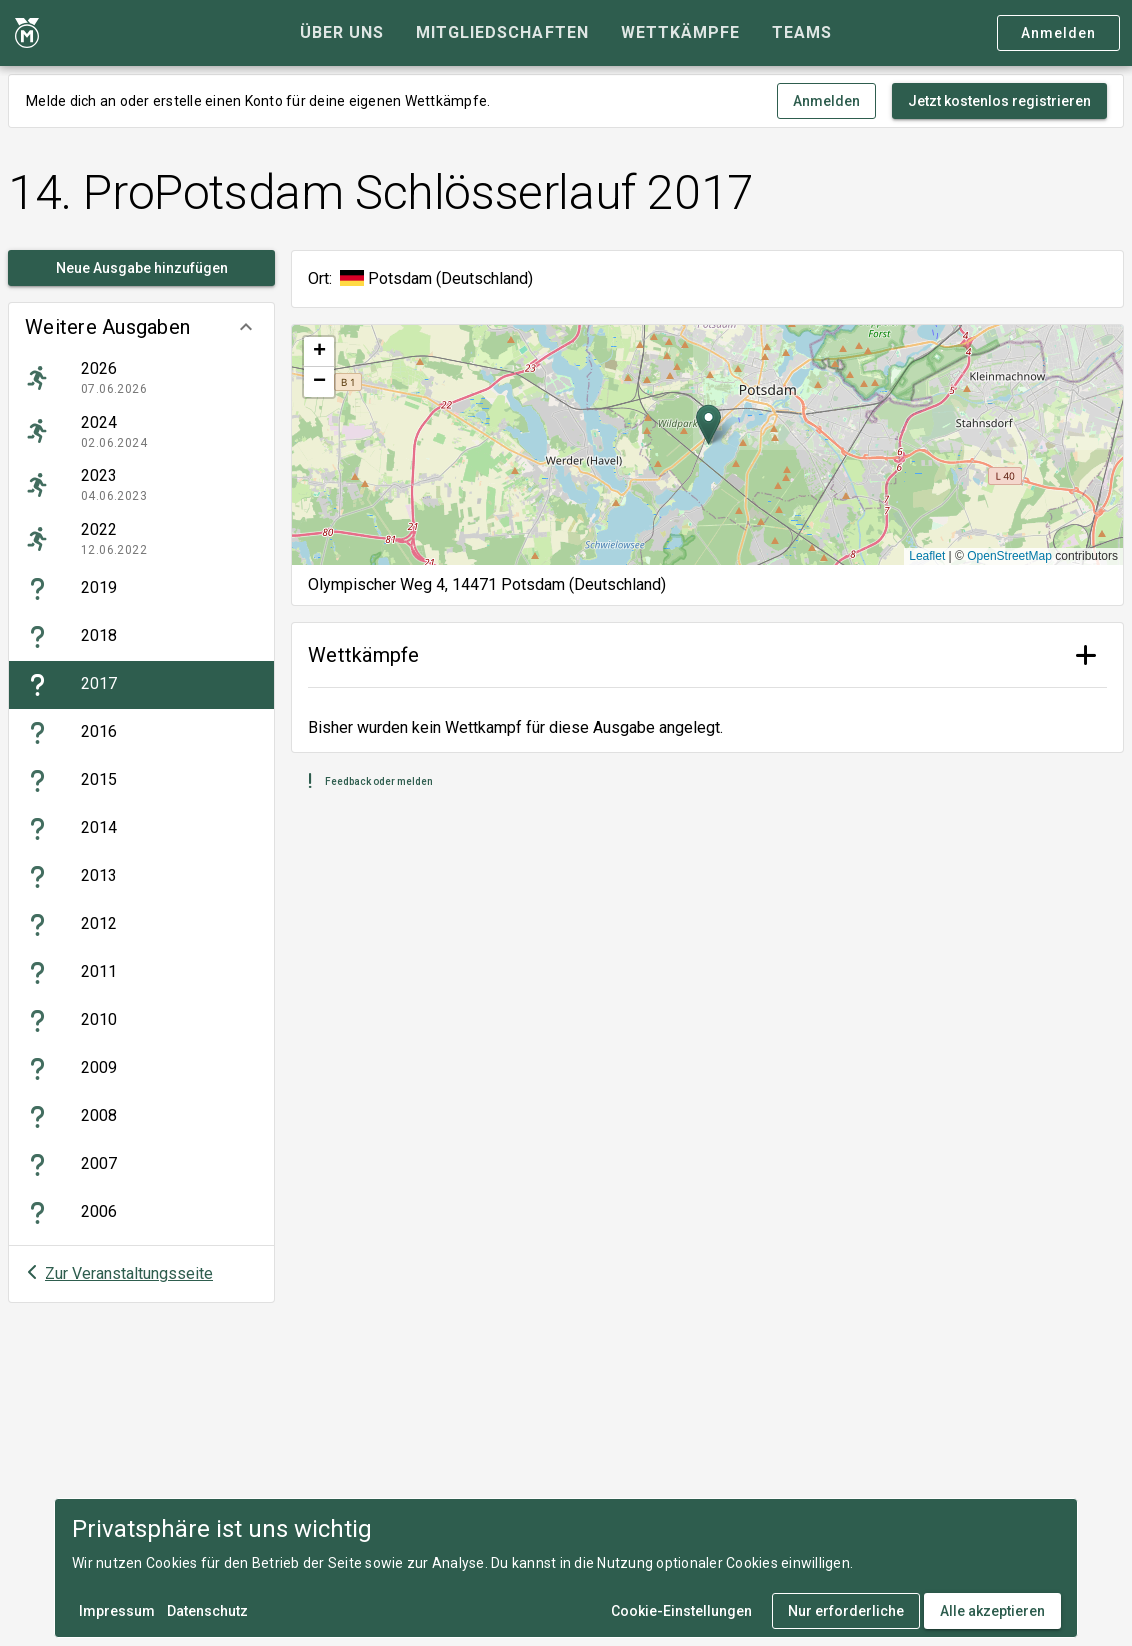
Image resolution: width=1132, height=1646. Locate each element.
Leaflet (927, 556)
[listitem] (141, 378)
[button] (141, 327)
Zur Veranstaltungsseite (129, 1273)
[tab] (342, 33)
